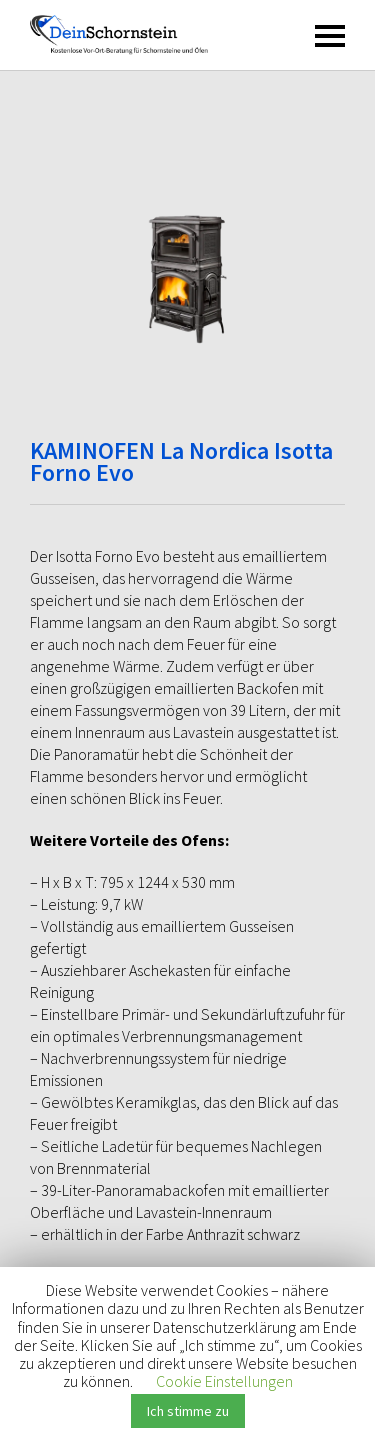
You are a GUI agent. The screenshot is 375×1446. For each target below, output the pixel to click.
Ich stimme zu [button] (188, 1411)
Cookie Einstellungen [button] (224, 1381)
